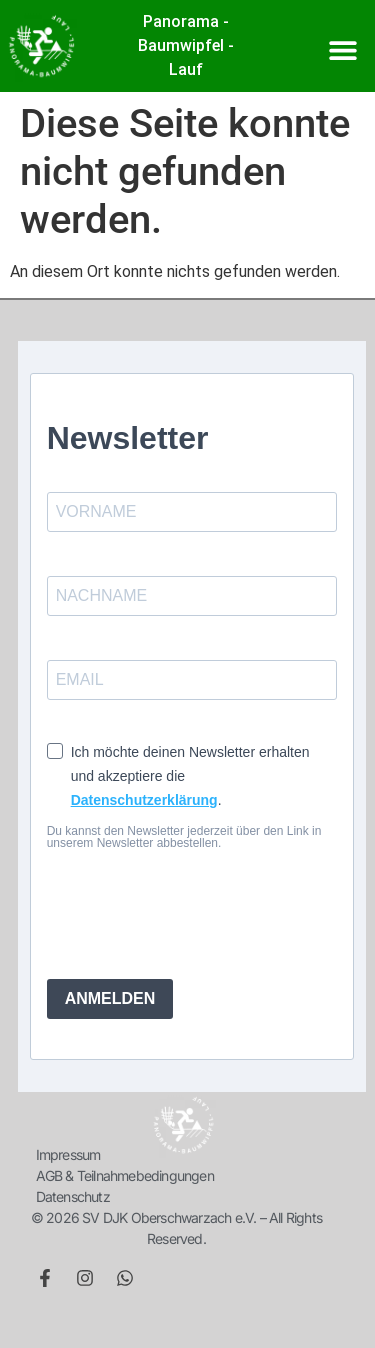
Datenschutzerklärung (144, 800)
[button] (342, 49)
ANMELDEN (110, 998)
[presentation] (168, 906)
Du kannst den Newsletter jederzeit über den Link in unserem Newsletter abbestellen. (184, 837)
